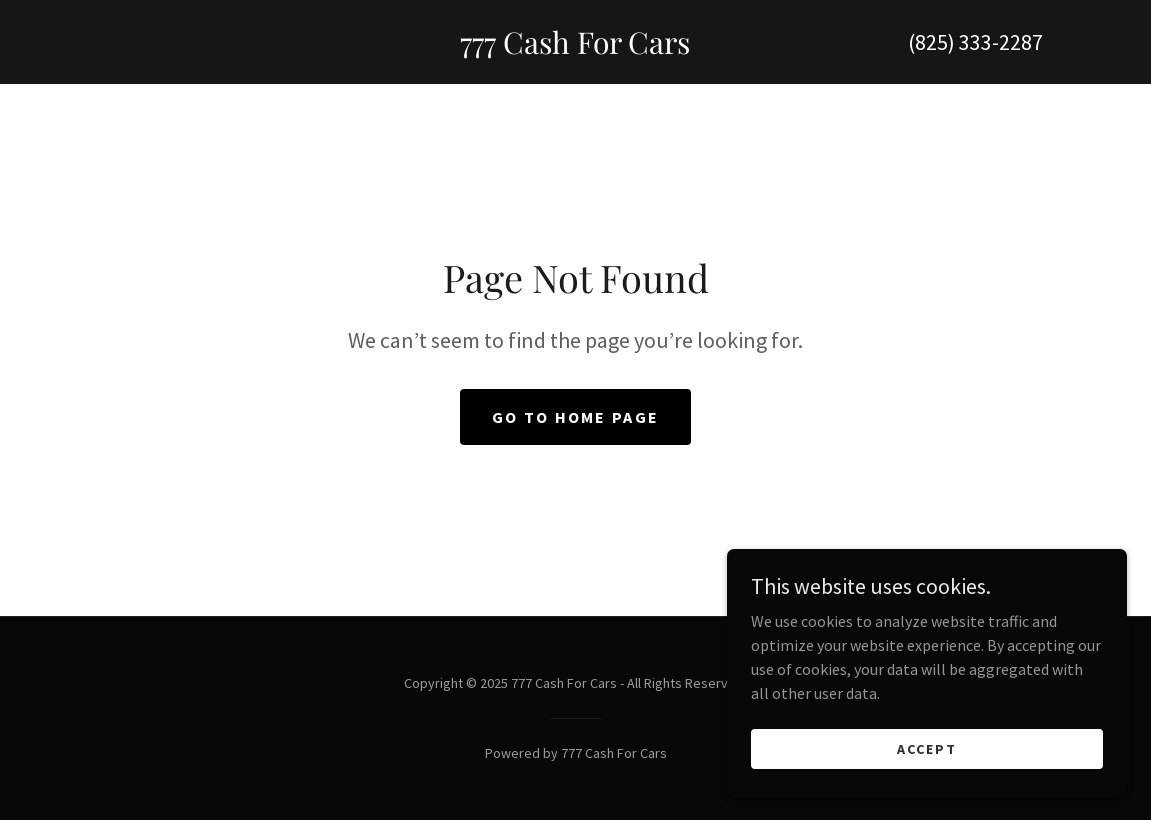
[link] (575, 48)
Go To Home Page (575, 417)
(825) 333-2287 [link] (975, 42)
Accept (927, 748)
